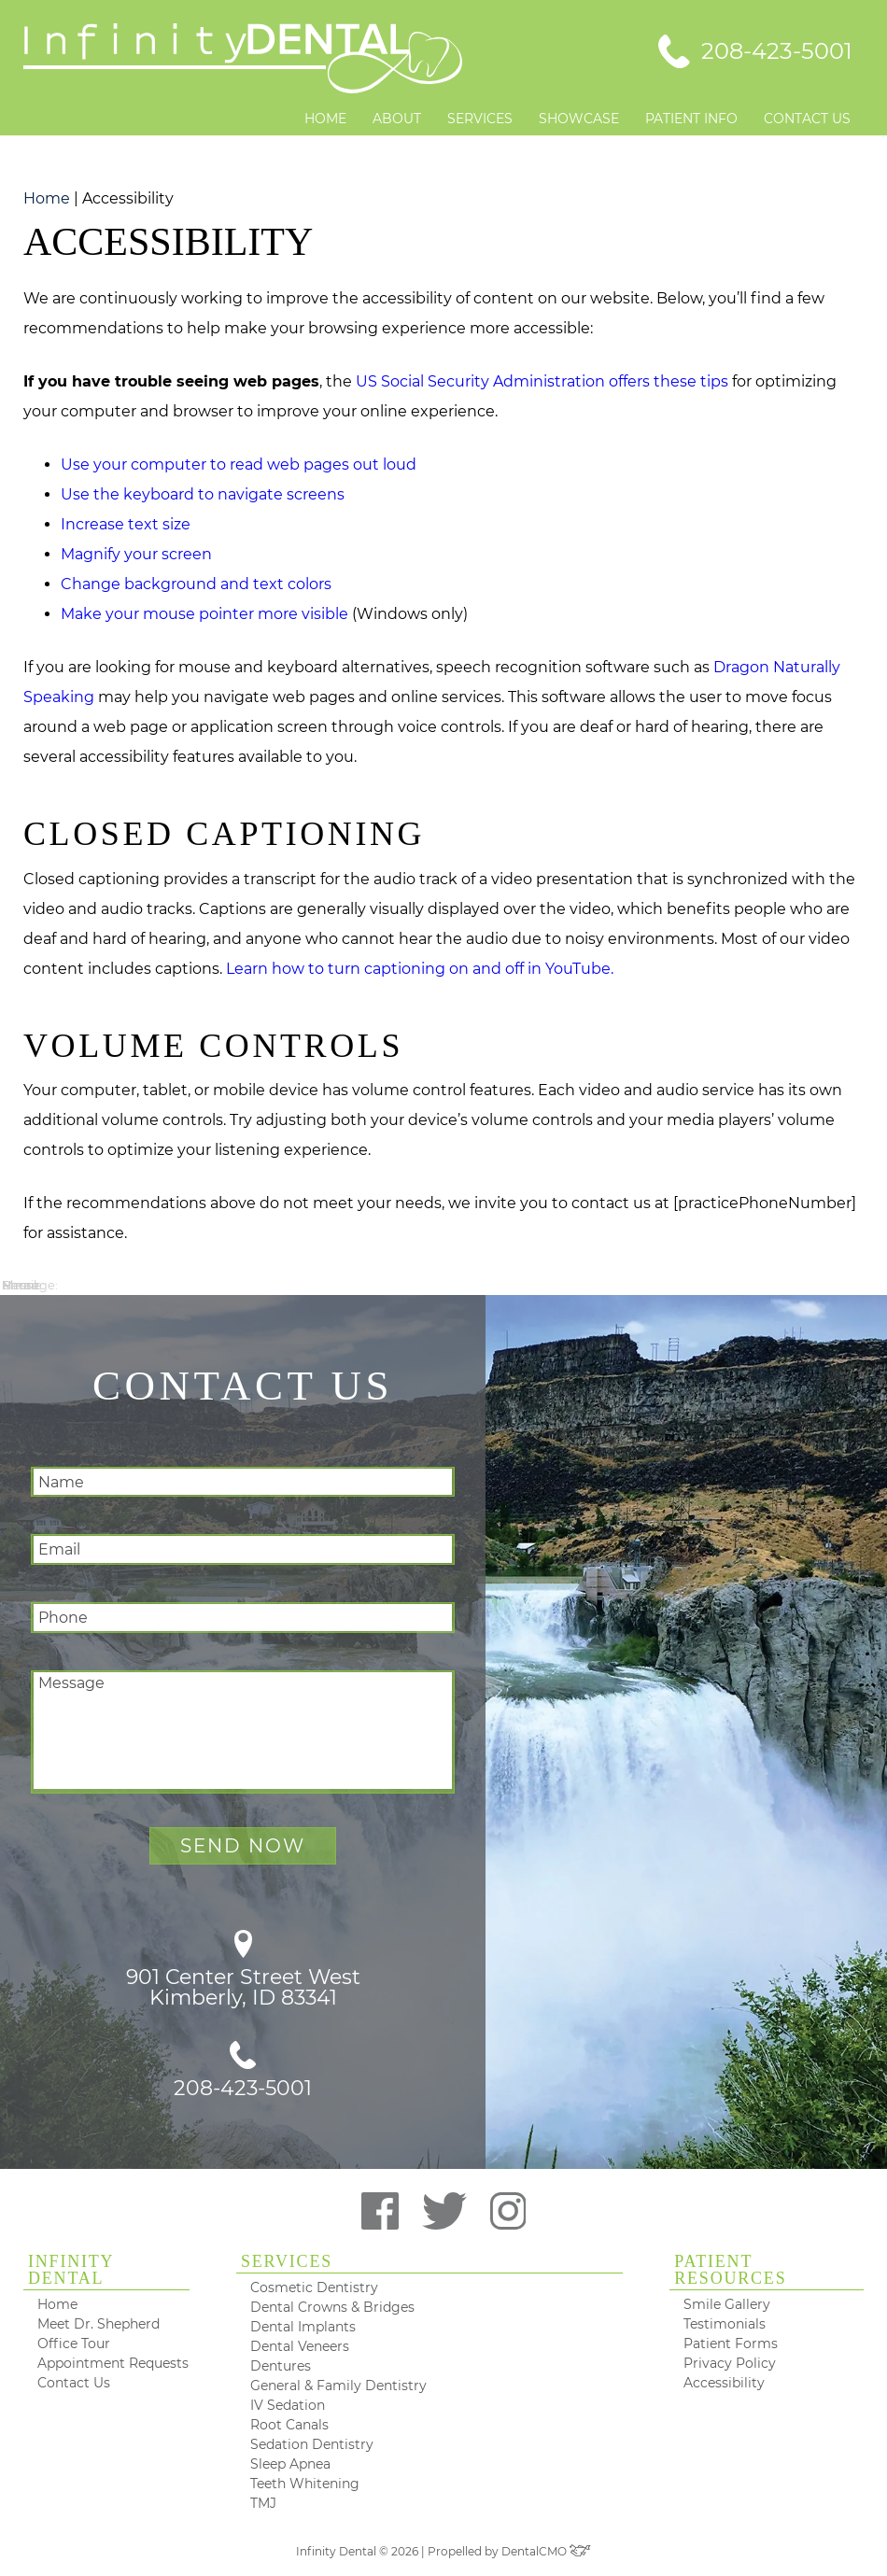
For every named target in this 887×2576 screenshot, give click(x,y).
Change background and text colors (196, 584)
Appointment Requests (113, 2363)
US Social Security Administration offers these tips (542, 381)
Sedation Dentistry (311, 2444)
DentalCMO (546, 2551)
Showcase (579, 118)
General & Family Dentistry (338, 2385)
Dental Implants (303, 2326)
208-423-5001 (243, 2070)
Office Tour (73, 2343)
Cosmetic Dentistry (314, 2287)
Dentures (280, 2366)
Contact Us (807, 118)
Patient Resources (730, 2270)
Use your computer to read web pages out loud (238, 464)
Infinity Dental (71, 2270)
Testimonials (724, 2324)
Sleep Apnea (290, 2464)
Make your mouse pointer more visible (204, 614)
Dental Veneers (299, 2346)
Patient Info (691, 118)
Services (480, 118)
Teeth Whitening (304, 2483)
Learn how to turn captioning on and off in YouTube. (419, 969)
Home (325, 118)
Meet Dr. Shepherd (98, 2324)
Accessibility (724, 2382)
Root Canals (289, 2424)
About (397, 118)
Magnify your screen (136, 554)
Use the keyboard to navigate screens (203, 494)
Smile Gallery (726, 2304)
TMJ (263, 2503)
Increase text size (125, 524)
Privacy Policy (729, 2363)
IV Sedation (287, 2405)
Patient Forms (730, 2343)
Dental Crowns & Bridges (332, 2307)
